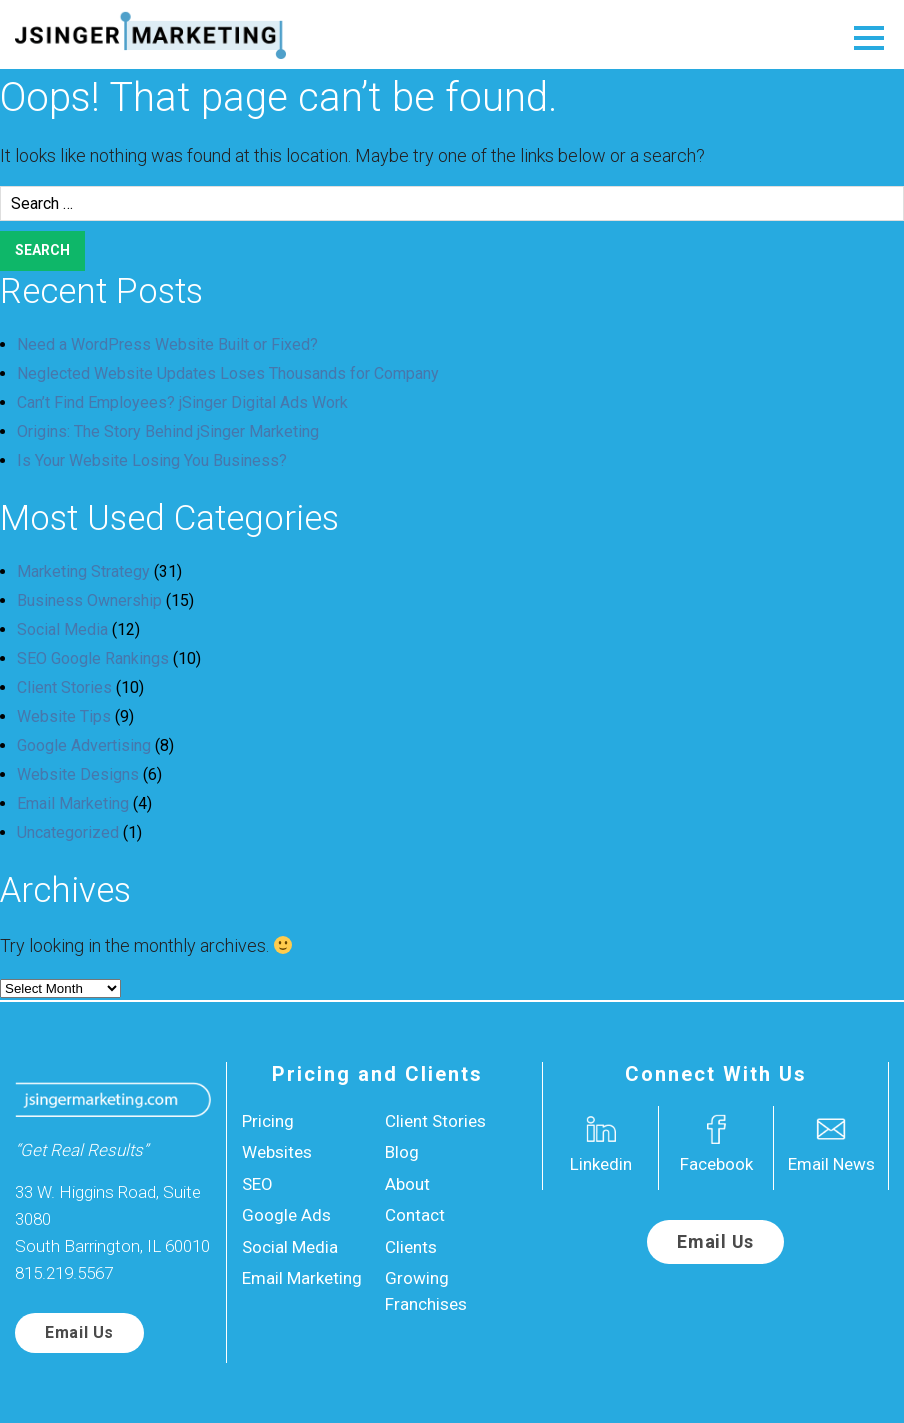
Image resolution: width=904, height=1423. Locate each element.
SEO (257, 1184)
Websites (277, 1152)
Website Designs (78, 774)
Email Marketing (73, 803)
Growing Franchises (426, 1291)
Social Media (62, 629)
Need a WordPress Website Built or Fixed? (167, 344)
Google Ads (286, 1215)
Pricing (268, 1121)
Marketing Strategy (83, 571)
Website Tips (64, 716)
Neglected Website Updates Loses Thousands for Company (228, 373)
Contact (415, 1215)
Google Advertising (84, 745)
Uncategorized (68, 832)
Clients (411, 1247)
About (407, 1184)
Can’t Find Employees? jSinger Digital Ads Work (182, 402)
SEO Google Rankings (93, 658)
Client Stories (64, 687)
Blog (402, 1152)
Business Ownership (89, 600)
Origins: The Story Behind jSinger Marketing (168, 431)
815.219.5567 (64, 1273)
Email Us (79, 1332)
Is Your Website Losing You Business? (152, 460)
